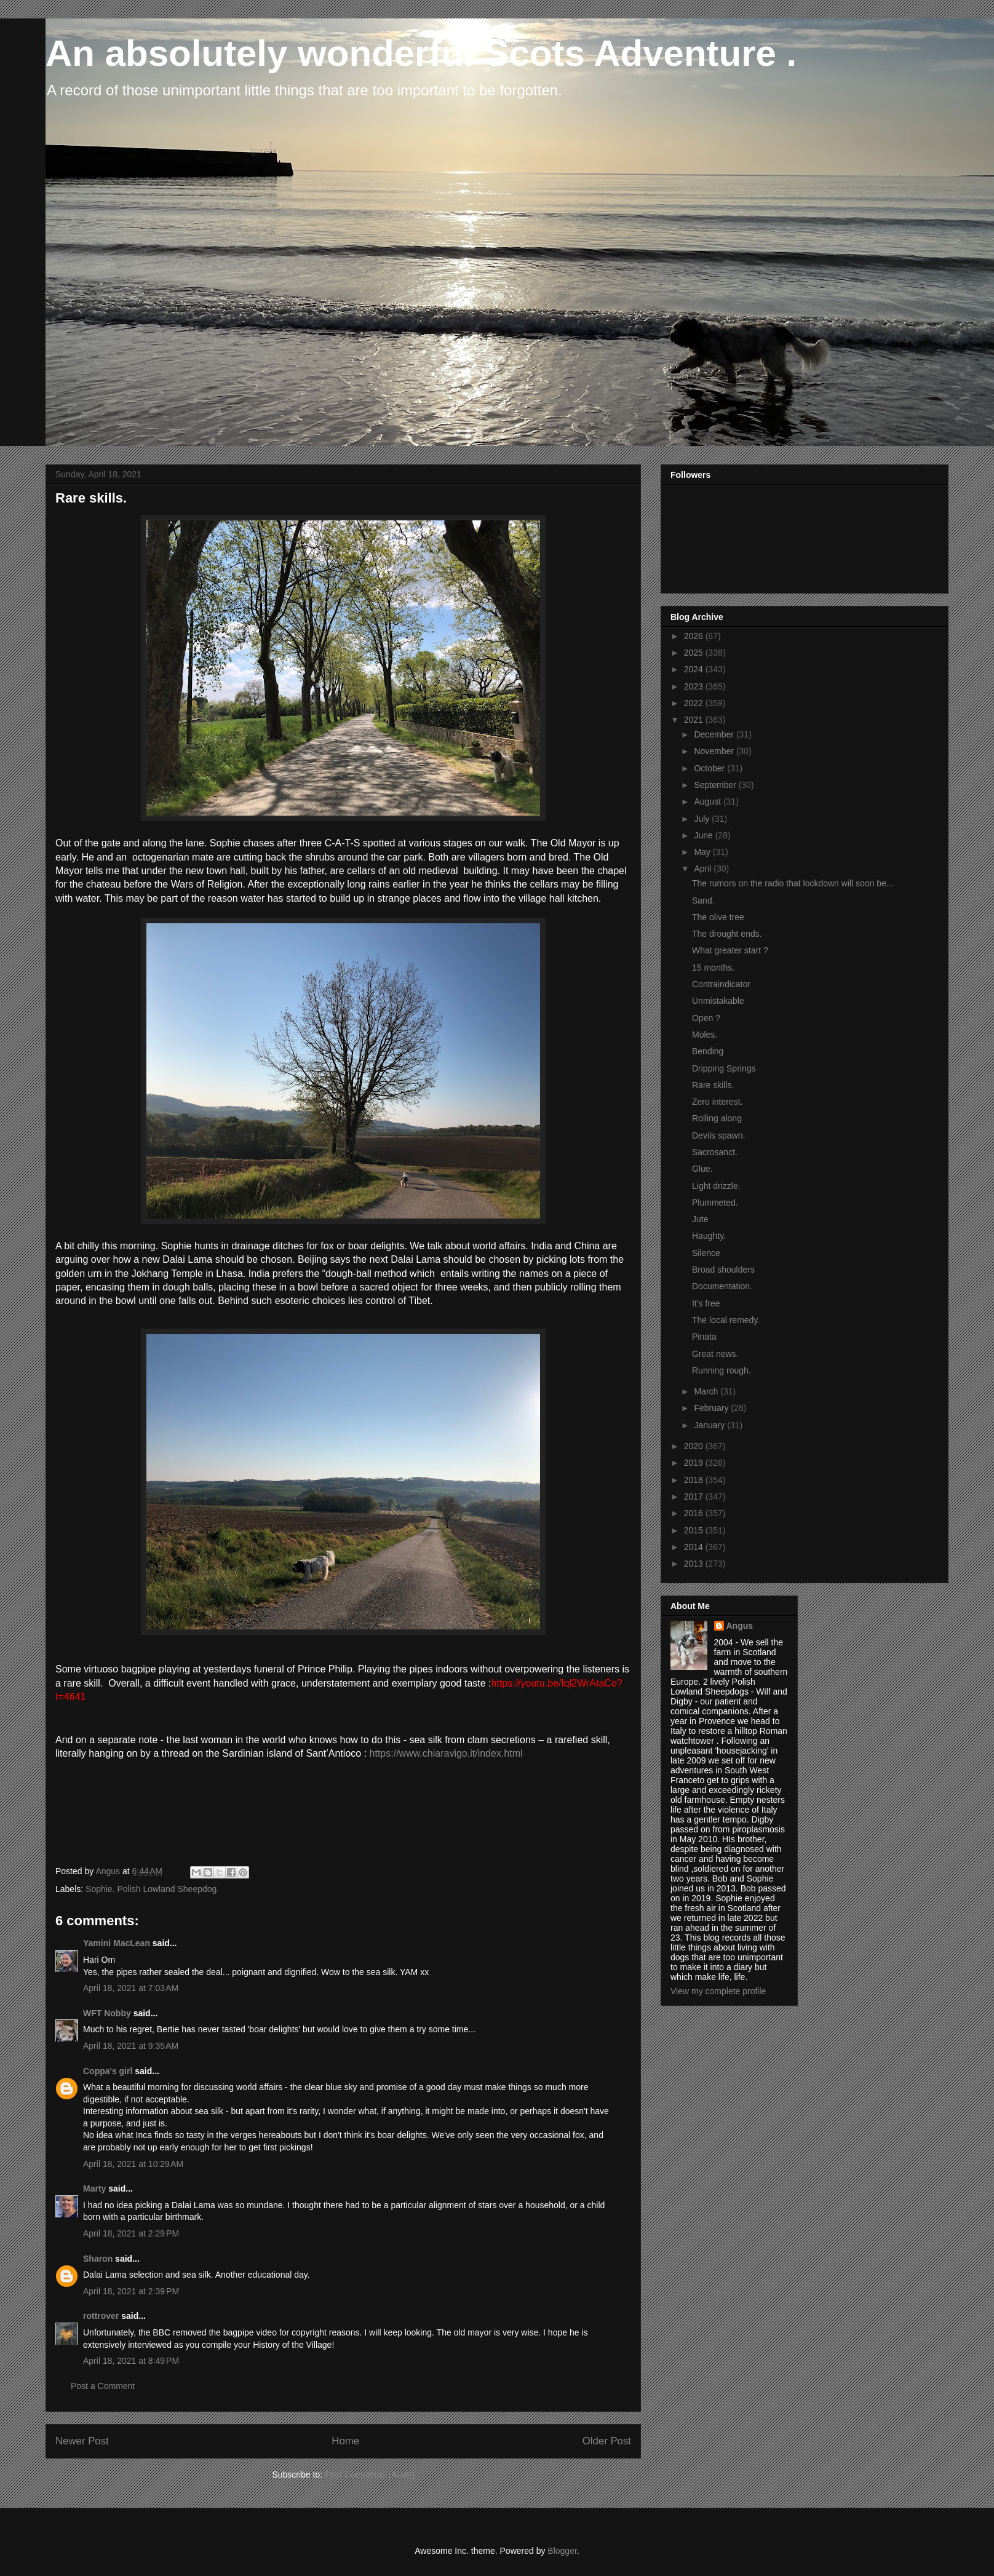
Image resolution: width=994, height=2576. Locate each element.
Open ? (706, 1018)
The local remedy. (726, 1320)
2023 (695, 686)
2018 (695, 1480)
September (716, 785)
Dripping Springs (724, 1068)
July (703, 819)
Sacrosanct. (715, 1152)
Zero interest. (717, 1102)
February (712, 1408)
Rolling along (717, 1118)
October (710, 768)
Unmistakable (718, 1001)
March (707, 1391)
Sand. (703, 900)
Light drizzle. (716, 1186)
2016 (695, 1513)
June (704, 835)
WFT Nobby (107, 2013)
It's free (706, 1303)
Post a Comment (103, 2386)
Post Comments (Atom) (369, 2474)
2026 (695, 636)
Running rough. (721, 1370)
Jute (700, 1219)
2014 (695, 1547)
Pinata (704, 1337)
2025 (695, 653)
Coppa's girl (107, 2071)
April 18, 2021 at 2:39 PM (131, 2291)
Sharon (98, 2259)
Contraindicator (721, 984)
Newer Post (82, 2441)
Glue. (702, 1169)
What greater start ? (730, 950)
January (710, 1425)
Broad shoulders (723, 1269)
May (703, 852)
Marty (94, 2188)
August (708, 801)
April (704, 868)
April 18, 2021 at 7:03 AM (130, 1988)
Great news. (715, 1354)
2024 (695, 669)
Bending (707, 1051)
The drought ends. (727, 934)
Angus (739, 1626)
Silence (706, 1253)
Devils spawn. (718, 1135)
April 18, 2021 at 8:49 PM (131, 2361)
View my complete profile (718, 1991)
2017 (695, 1496)
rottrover (101, 2316)
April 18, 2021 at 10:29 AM (133, 2164)
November (715, 751)
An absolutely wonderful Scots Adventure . (421, 53)
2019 (695, 1463)
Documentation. (722, 1286)
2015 (695, 1530)
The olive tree (718, 917)
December (715, 734)
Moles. (704, 1035)
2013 (695, 1563)
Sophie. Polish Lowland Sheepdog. (152, 1889)
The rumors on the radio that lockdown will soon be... (793, 883)
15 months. (713, 967)
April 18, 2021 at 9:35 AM (130, 2046)
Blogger (561, 2551)
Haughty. (709, 1236)
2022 (695, 703)
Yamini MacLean (116, 1943)
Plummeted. (715, 1202)
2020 (695, 1446)
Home (345, 2441)
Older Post (606, 2441)
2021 (695, 720)
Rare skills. (713, 1085)
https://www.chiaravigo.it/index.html (446, 1753)
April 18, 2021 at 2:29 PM (131, 2233)
